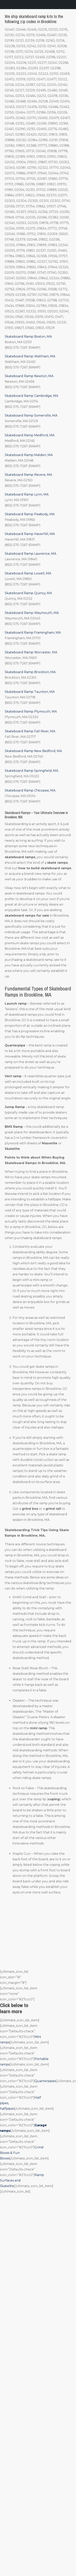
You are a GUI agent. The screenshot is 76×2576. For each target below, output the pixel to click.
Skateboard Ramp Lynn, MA (27, 494)
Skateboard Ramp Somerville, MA (31, 415)
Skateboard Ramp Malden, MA (29, 455)
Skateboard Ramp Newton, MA (29, 376)
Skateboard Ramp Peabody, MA (30, 514)
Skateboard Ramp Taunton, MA (30, 692)
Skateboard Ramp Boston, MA (28, 336)
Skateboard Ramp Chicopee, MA (30, 790)
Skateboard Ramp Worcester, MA (31, 652)
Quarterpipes (45, 2081)
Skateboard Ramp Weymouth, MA (32, 613)
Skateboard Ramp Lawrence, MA (30, 553)
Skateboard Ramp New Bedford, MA (33, 751)
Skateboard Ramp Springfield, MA (31, 771)
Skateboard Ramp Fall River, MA (30, 731)
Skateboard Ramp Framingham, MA (33, 632)
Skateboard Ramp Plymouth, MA (31, 711)
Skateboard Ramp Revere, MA (28, 475)
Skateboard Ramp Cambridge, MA (31, 396)
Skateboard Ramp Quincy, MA (28, 593)
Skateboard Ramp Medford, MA (29, 435)
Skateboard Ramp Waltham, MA (30, 356)
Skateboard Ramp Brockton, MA (30, 672)
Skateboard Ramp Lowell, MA (28, 573)
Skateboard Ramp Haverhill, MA (30, 534)
